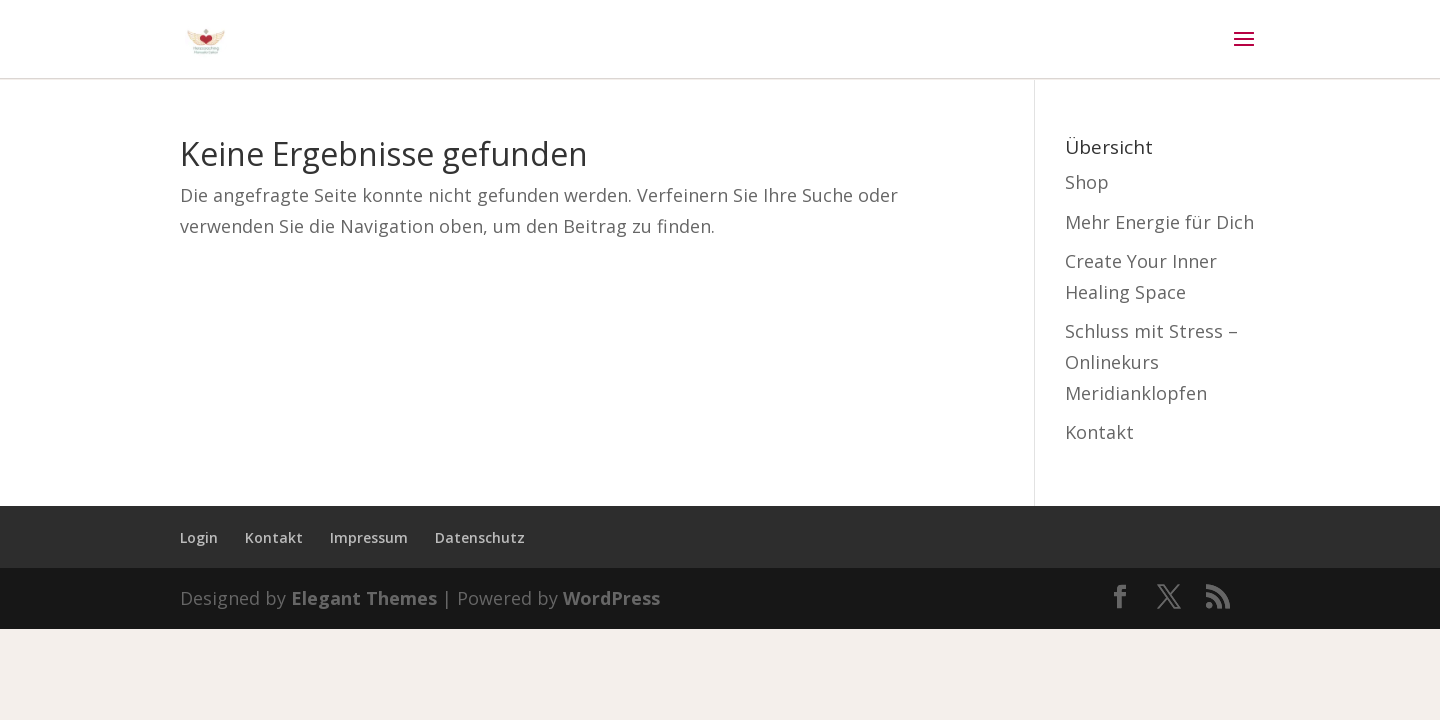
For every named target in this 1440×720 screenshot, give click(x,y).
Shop (1087, 182)
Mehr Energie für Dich (1159, 222)
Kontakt (1099, 432)
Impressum (369, 537)
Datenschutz (480, 537)
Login (199, 537)
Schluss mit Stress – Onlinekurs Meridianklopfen (1151, 361)
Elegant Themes (364, 598)
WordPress (611, 598)
